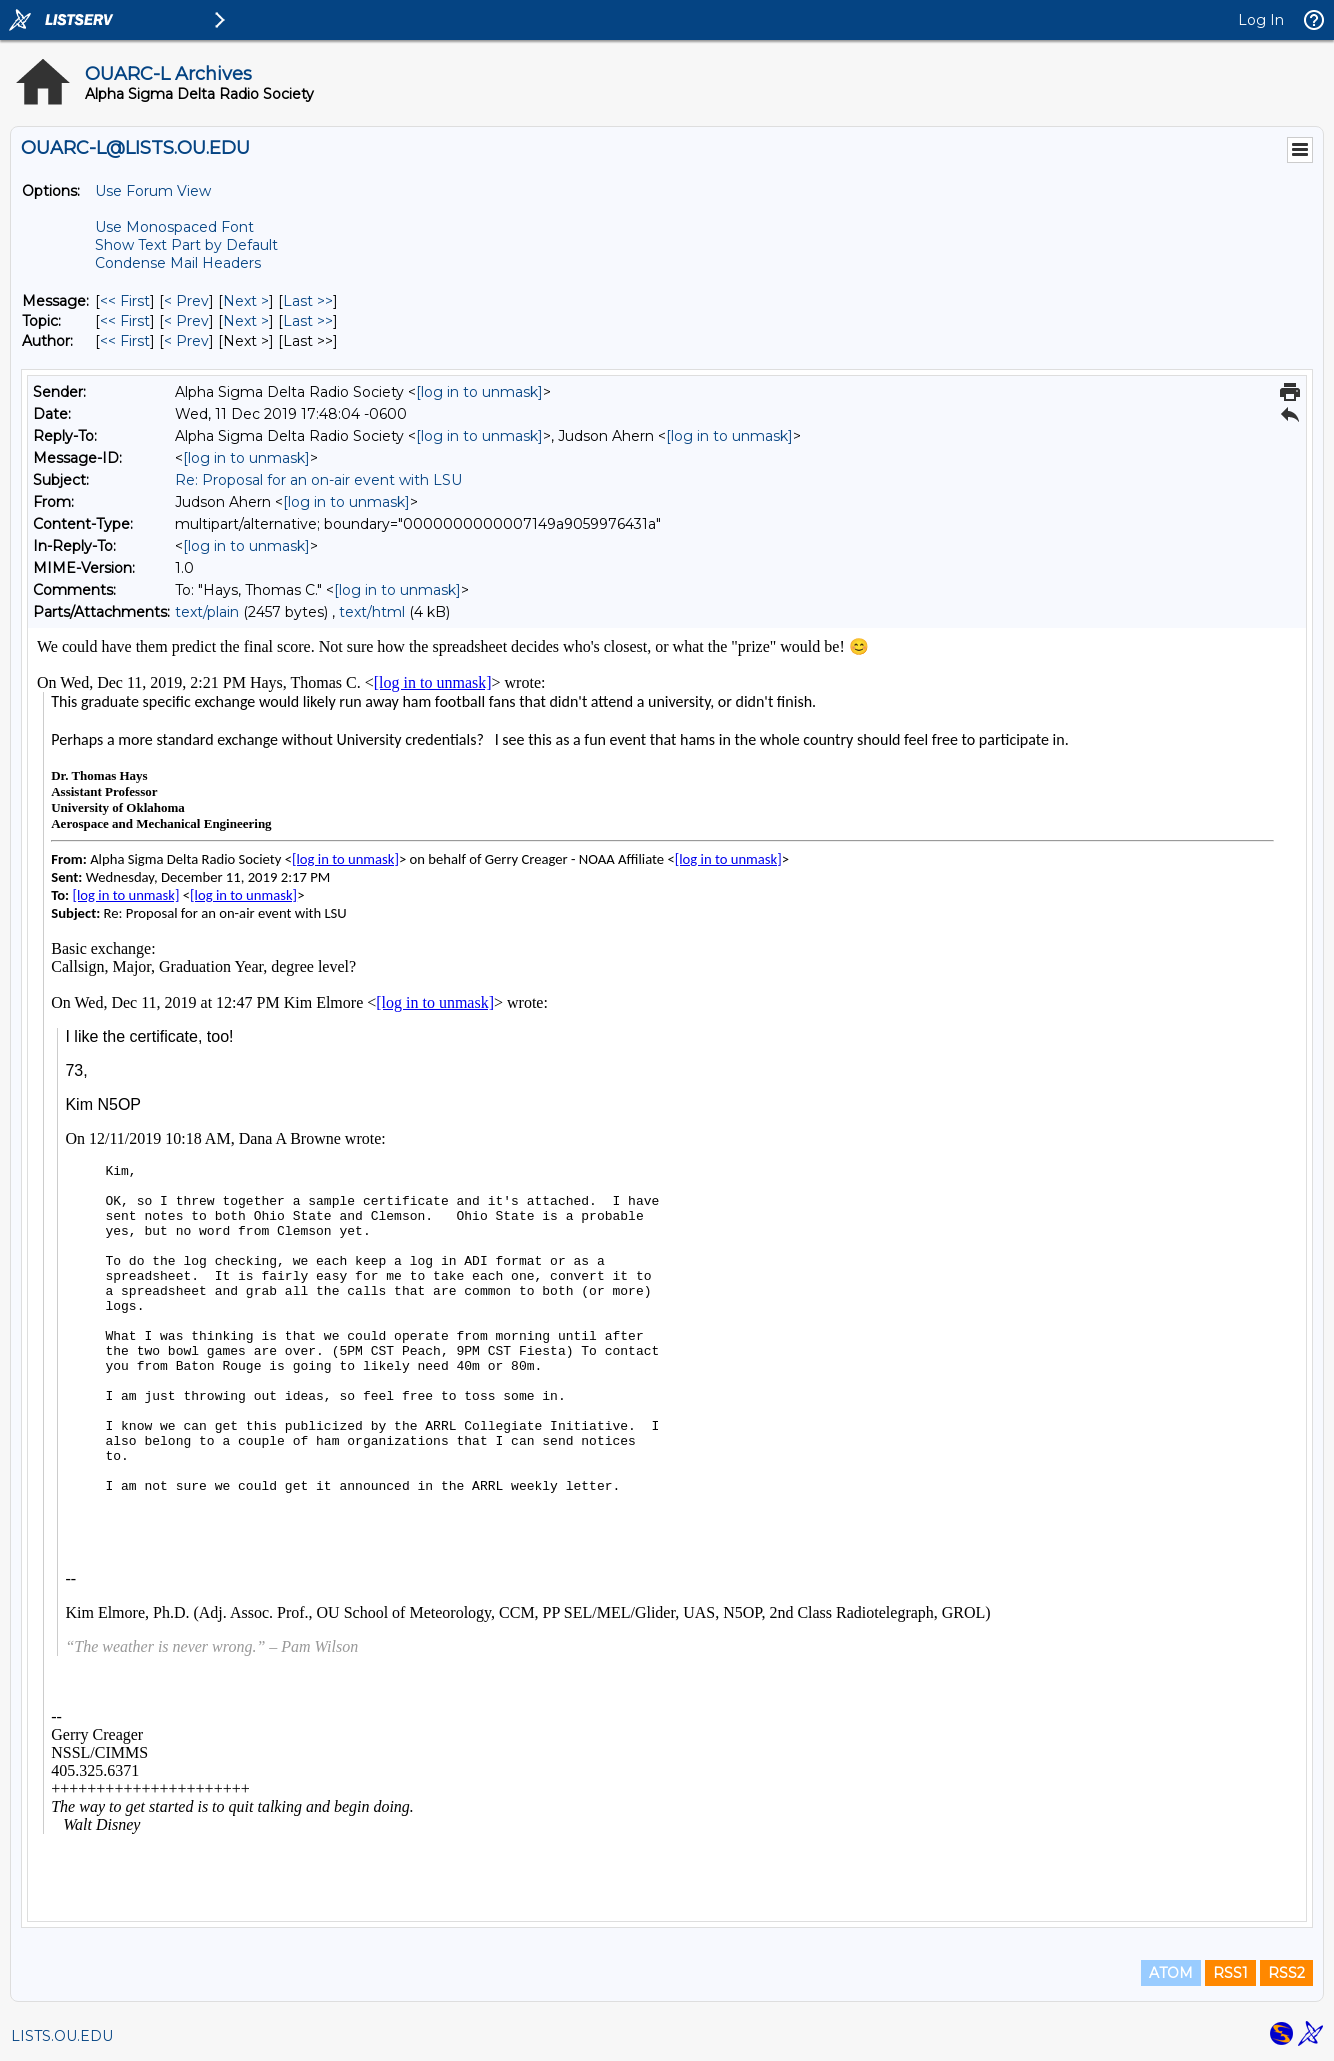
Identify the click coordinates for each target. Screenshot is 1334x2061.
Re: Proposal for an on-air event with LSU (318, 480)
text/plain (207, 612)
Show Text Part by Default (186, 245)
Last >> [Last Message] (308, 301)
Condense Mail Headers (178, 263)
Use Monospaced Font (174, 227)
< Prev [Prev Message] (186, 301)
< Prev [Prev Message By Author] (186, 341)
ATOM (1171, 1973)
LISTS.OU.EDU (62, 2036)
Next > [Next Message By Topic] (246, 321)
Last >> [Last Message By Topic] (308, 321)
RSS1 (1230, 1973)
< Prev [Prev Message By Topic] (186, 321)
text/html (372, 612)
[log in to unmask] (479, 392)
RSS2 (1286, 1973)
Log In (1261, 20)
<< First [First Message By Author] (125, 341)
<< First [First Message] (125, 301)
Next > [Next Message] (246, 301)
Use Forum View (153, 191)
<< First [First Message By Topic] (125, 321)
